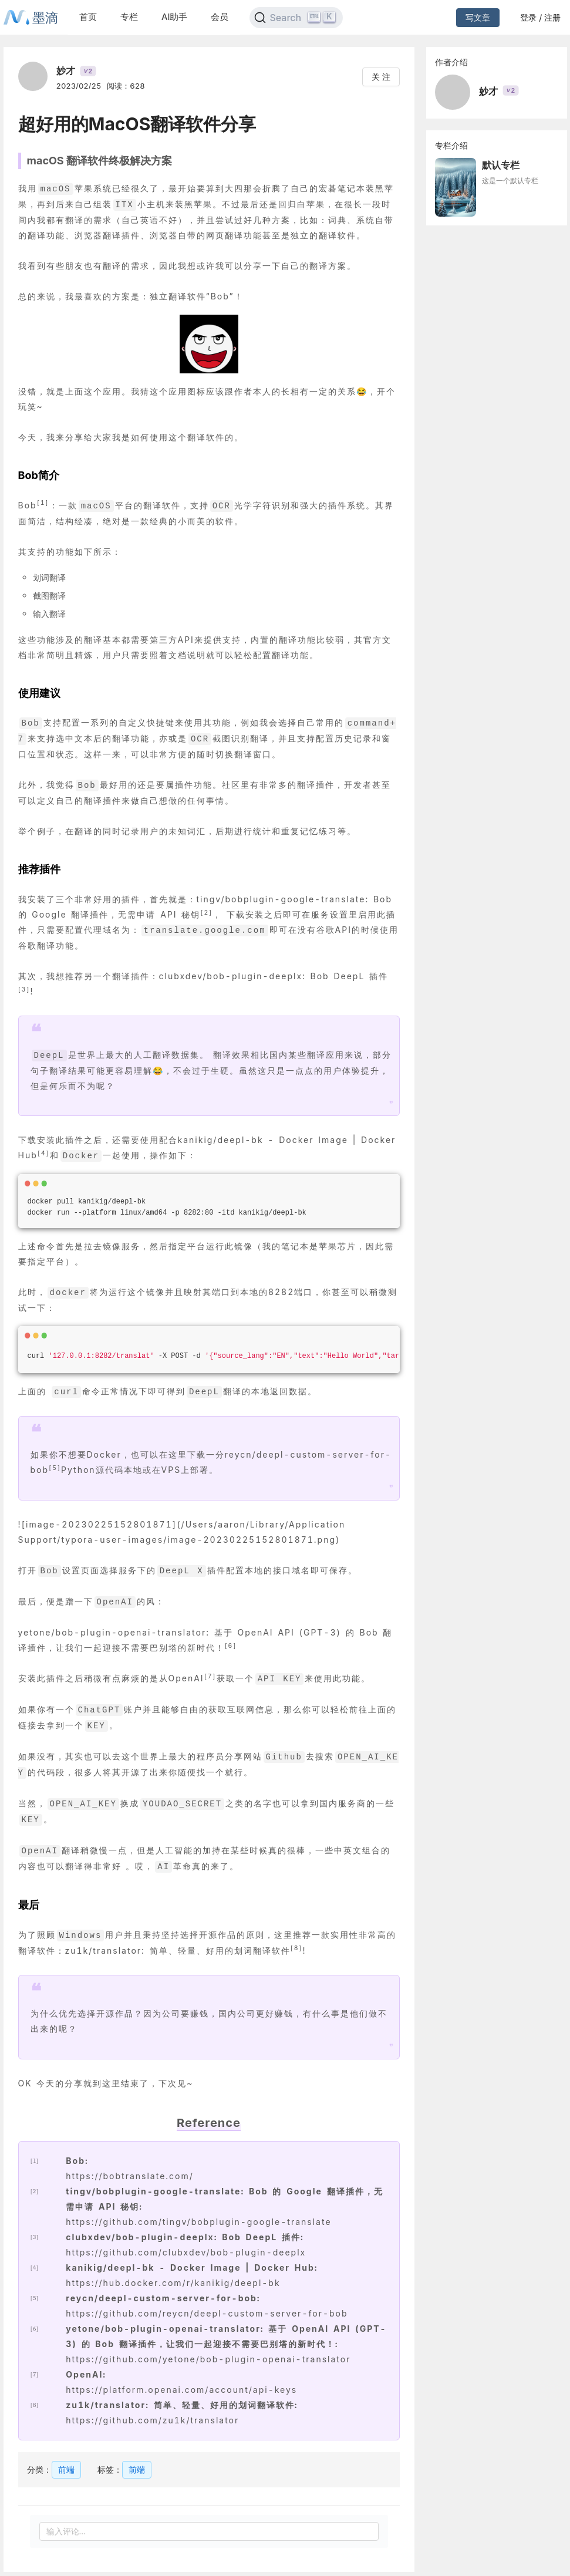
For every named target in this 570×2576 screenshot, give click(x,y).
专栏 (129, 16)
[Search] (296, 17)
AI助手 (174, 16)
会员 (219, 16)
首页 (88, 16)
